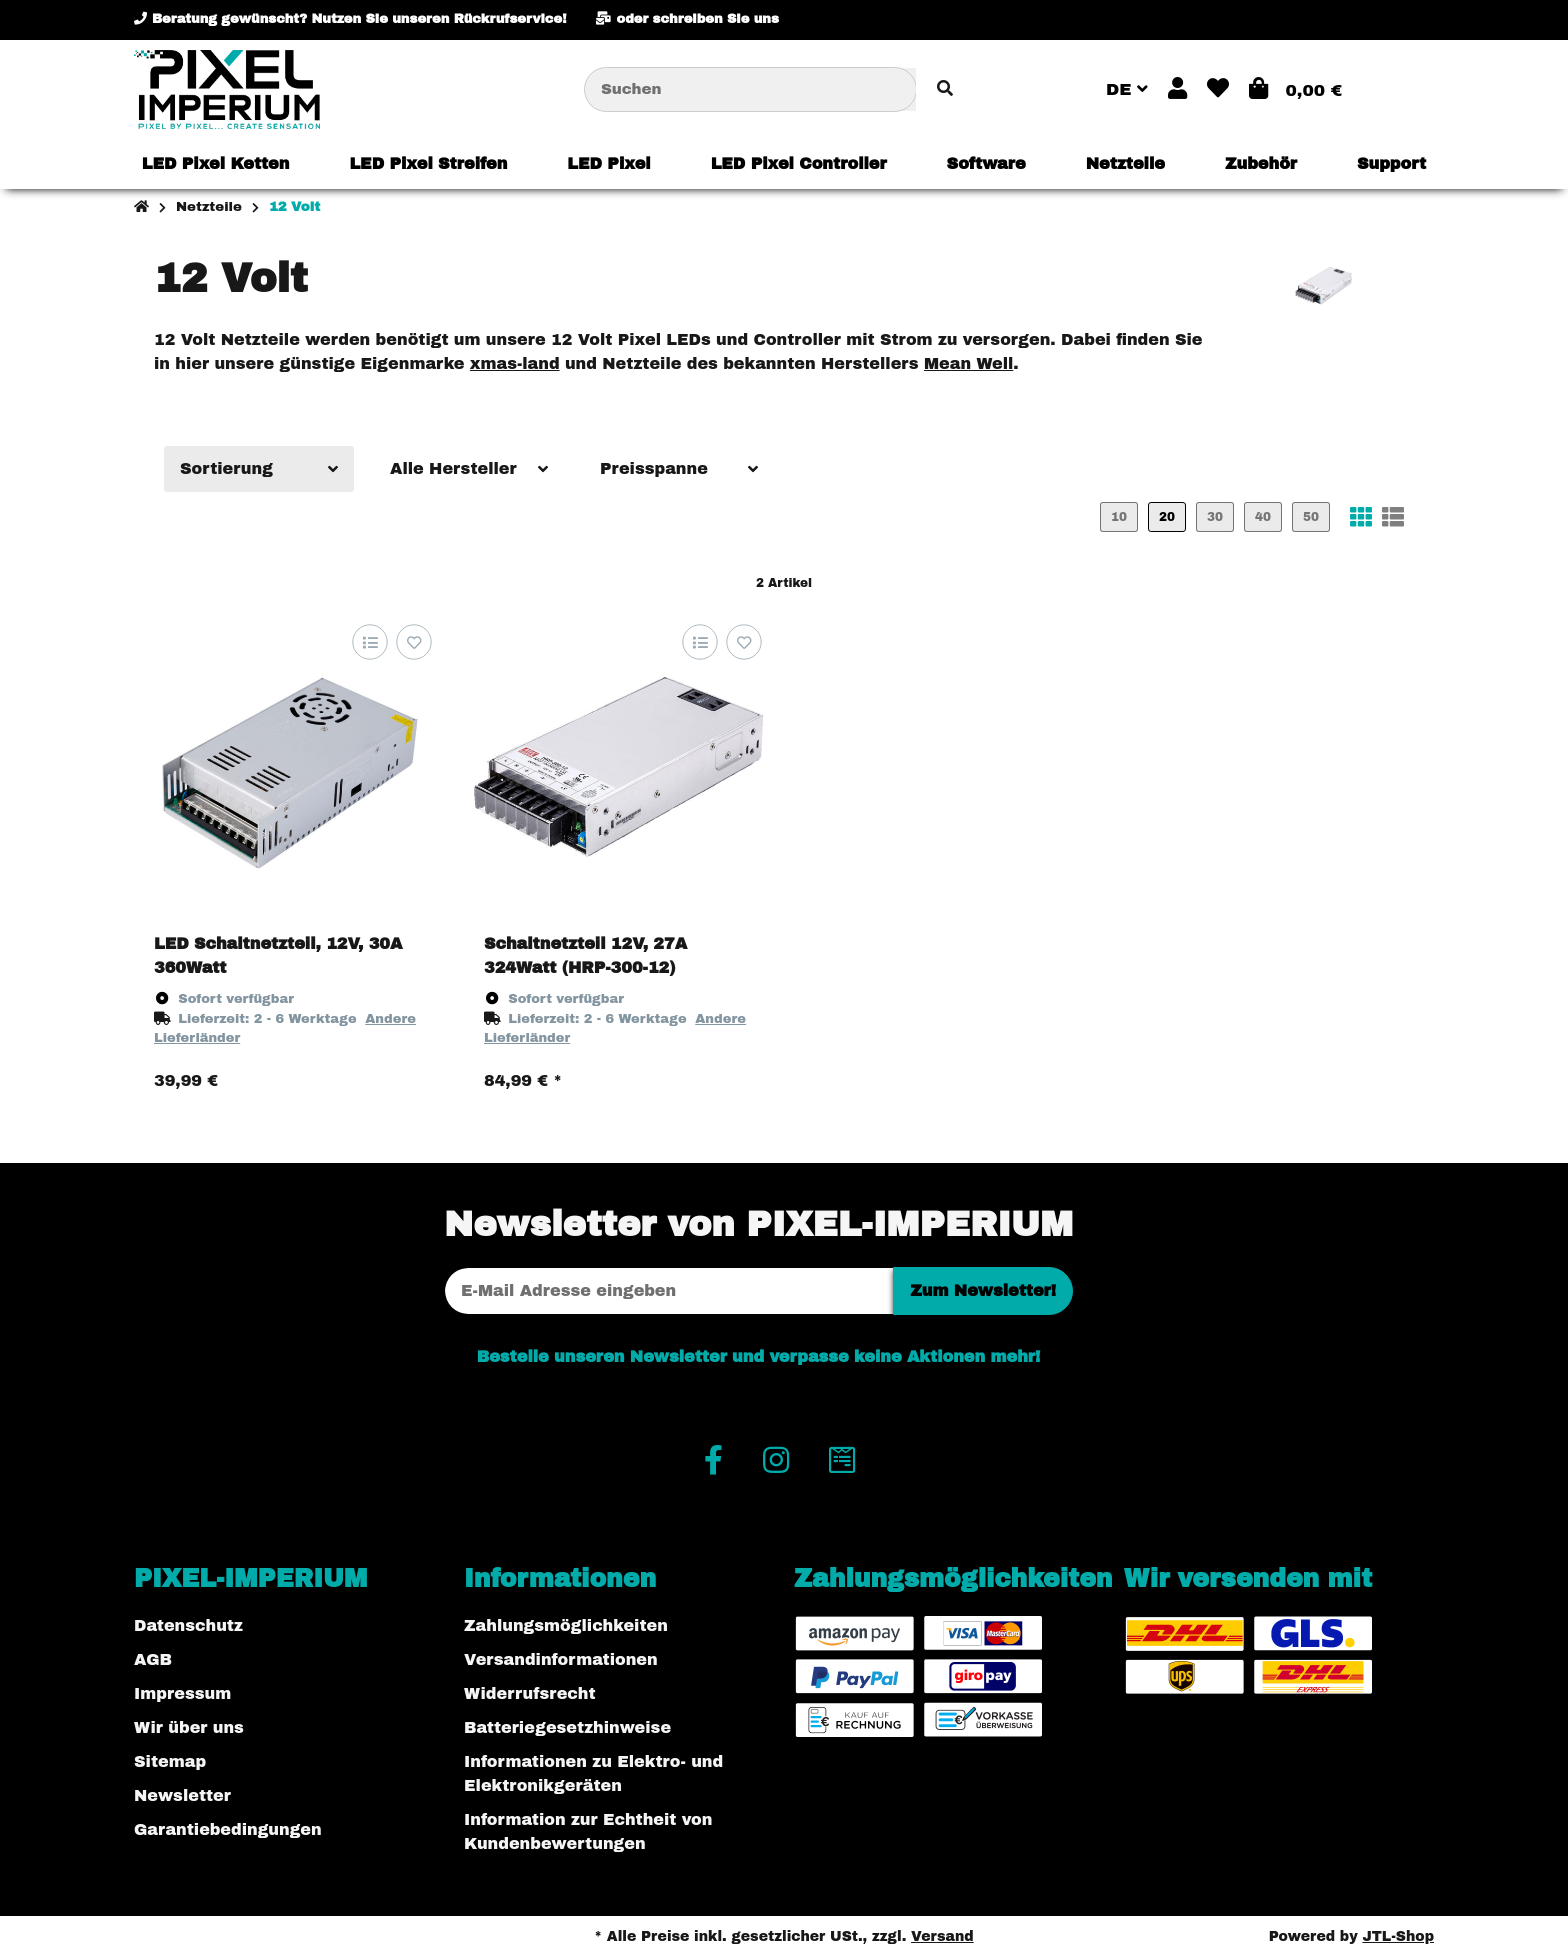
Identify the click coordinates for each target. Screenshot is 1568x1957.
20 (1167, 517)
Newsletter (182, 1795)
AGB (153, 1659)
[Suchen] (750, 89)
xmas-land (515, 363)
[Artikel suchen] (945, 89)
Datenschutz (188, 1625)
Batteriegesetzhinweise (567, 1727)
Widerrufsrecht (530, 1693)
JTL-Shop (1398, 1936)
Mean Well (968, 363)
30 (1215, 517)
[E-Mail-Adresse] (669, 1291)
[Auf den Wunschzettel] (413, 642)
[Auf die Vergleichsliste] (369, 642)
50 (1311, 517)
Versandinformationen (561, 1659)
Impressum (182, 1693)
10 (1119, 517)
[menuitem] (216, 164)
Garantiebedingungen (228, 1829)
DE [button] (1127, 89)
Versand (942, 1936)
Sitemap (170, 1761)
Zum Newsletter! (983, 1290)
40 (1263, 517)
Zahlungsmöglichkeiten (566, 1625)
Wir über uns (189, 1727)
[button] (1177, 89)
